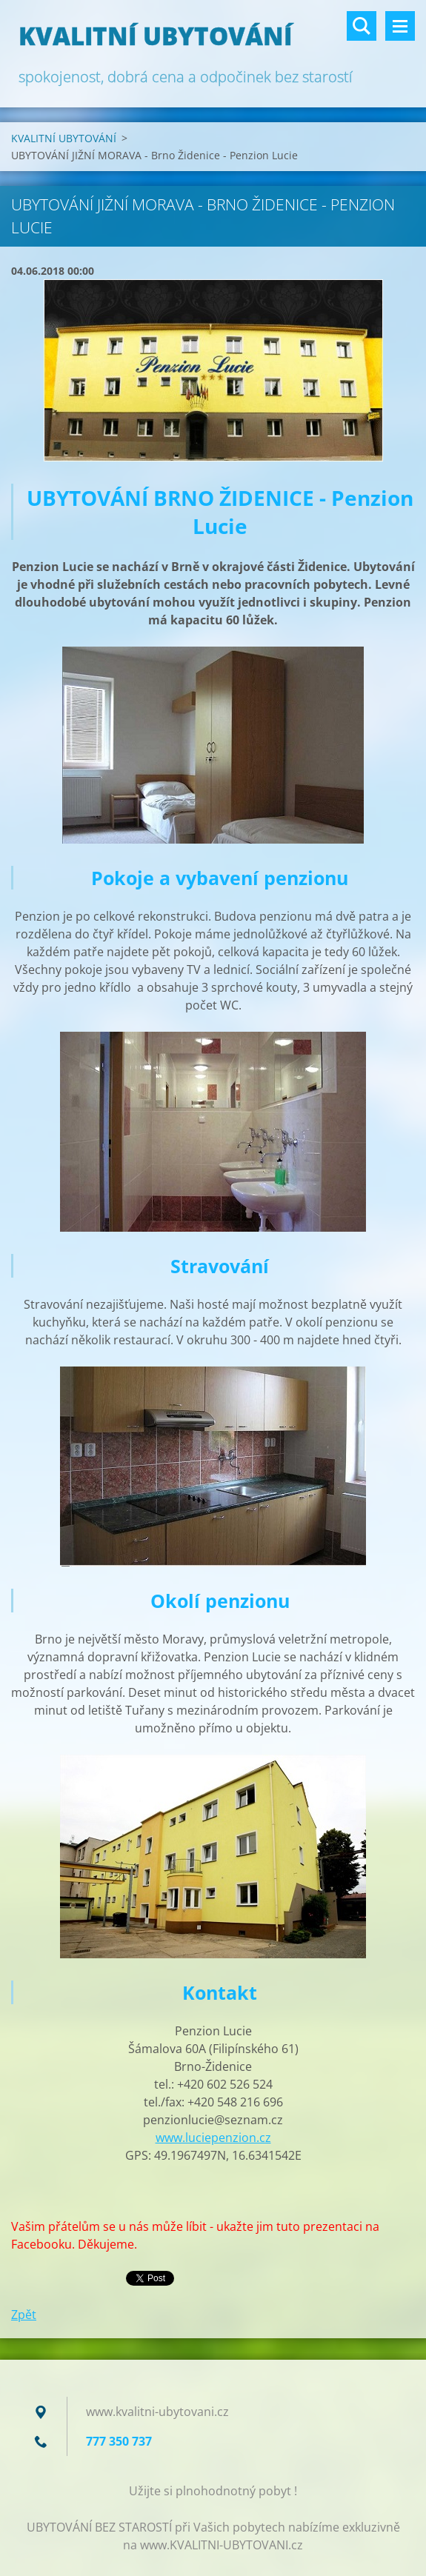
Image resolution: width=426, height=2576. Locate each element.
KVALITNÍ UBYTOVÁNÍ (63, 138)
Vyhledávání (361, 26)
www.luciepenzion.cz (213, 2137)
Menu (400, 26)
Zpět (23, 2314)
